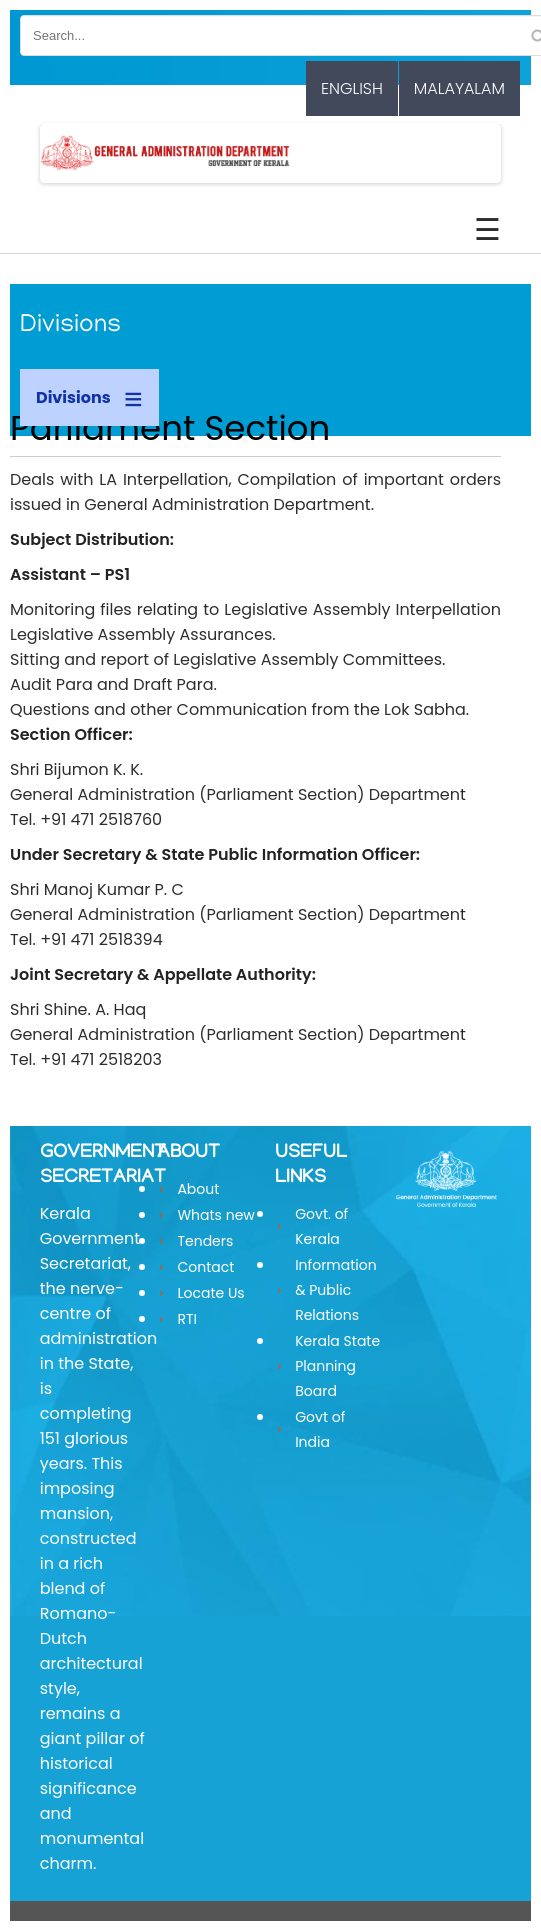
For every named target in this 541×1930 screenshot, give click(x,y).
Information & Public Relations (336, 1290)
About (198, 1189)
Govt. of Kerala (321, 1226)
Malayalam (459, 88)
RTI (187, 1319)
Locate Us (210, 1293)
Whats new (215, 1215)
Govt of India (320, 1429)
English (352, 88)
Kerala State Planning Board (337, 1366)
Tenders (205, 1241)
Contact (205, 1267)
